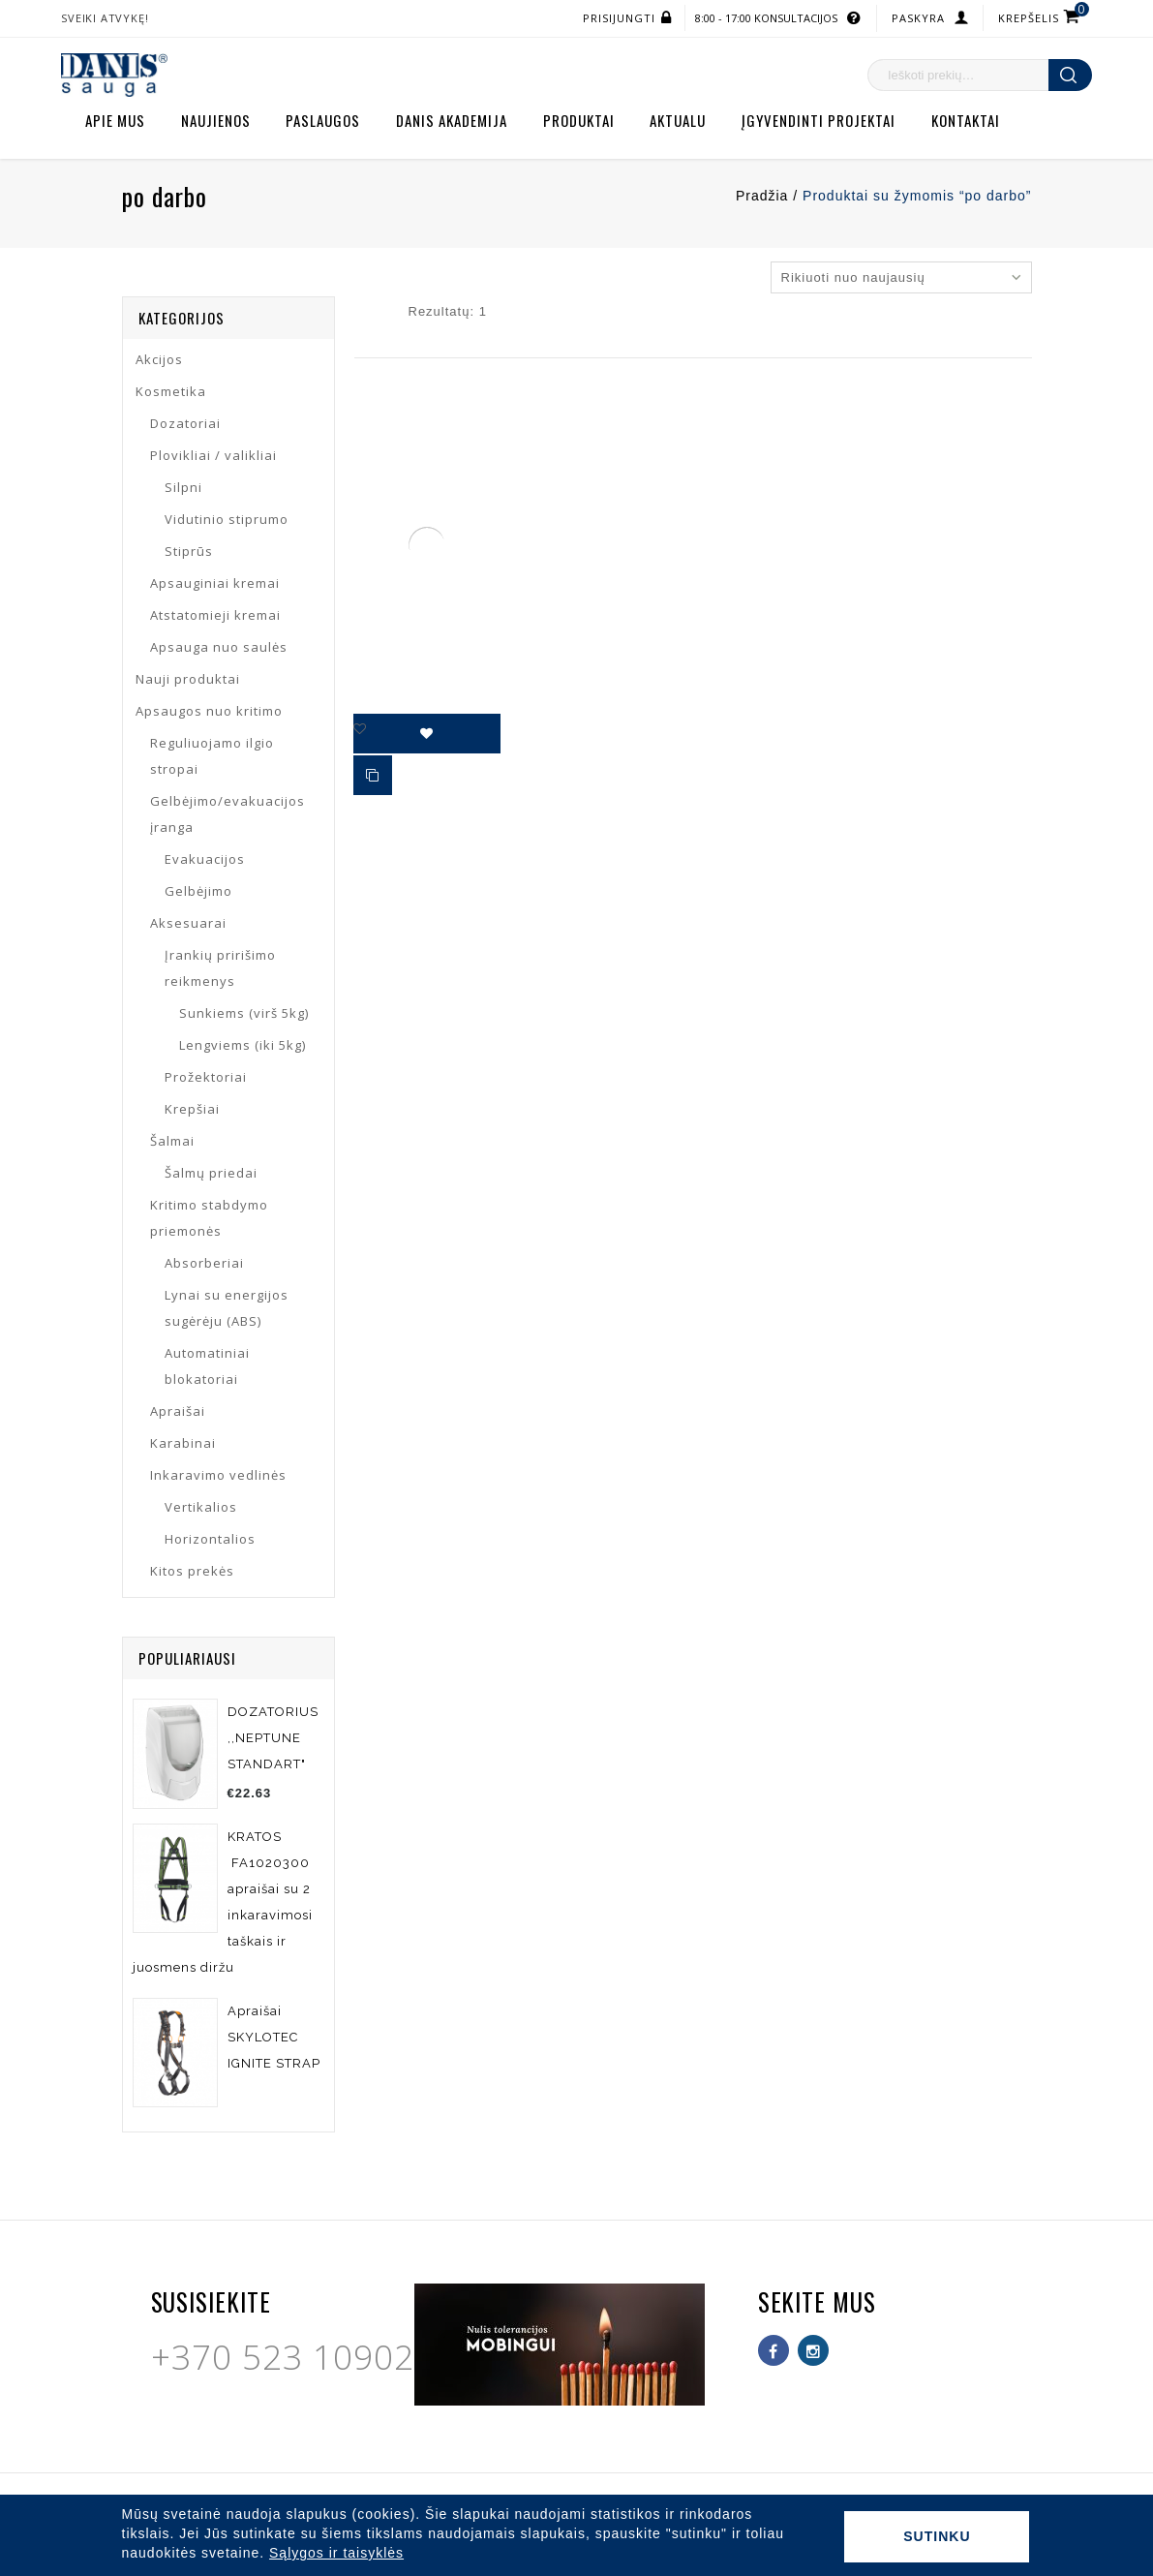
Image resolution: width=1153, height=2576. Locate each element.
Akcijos (159, 359)
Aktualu (678, 120)
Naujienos (216, 120)
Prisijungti (619, 18)
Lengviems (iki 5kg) (242, 1045)
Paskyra (918, 18)
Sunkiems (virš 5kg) (244, 1013)
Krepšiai (192, 1109)
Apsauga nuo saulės (219, 647)
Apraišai (177, 1411)
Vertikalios (201, 1507)
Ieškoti (1070, 75)
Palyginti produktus (373, 776)
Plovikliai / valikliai (213, 455)
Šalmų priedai (211, 1172)
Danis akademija (451, 120)
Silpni (183, 487)
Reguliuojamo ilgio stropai (212, 756)
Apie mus (115, 120)
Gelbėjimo (198, 891)
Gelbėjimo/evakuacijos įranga (227, 814)
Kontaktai (965, 120)
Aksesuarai (188, 923)
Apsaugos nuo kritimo (209, 711)
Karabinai (183, 1443)
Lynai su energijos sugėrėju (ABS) (226, 1308)
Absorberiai (204, 1263)
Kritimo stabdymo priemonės (209, 1218)
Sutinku (936, 2536)
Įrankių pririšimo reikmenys (220, 968)
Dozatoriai (185, 423)
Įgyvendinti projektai (818, 120)
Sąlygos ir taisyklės (336, 2553)
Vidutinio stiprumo (226, 519)
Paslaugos (323, 120)
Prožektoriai (206, 1077)
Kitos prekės (192, 1570)
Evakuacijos (205, 859)
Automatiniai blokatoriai (207, 1366)
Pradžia (762, 195)
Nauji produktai (188, 679)
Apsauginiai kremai (215, 583)
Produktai (579, 120)
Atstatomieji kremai (215, 615)
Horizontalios (210, 1539)
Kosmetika (171, 391)
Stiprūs (189, 551)
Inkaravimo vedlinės (218, 1475)
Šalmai (172, 1141)
